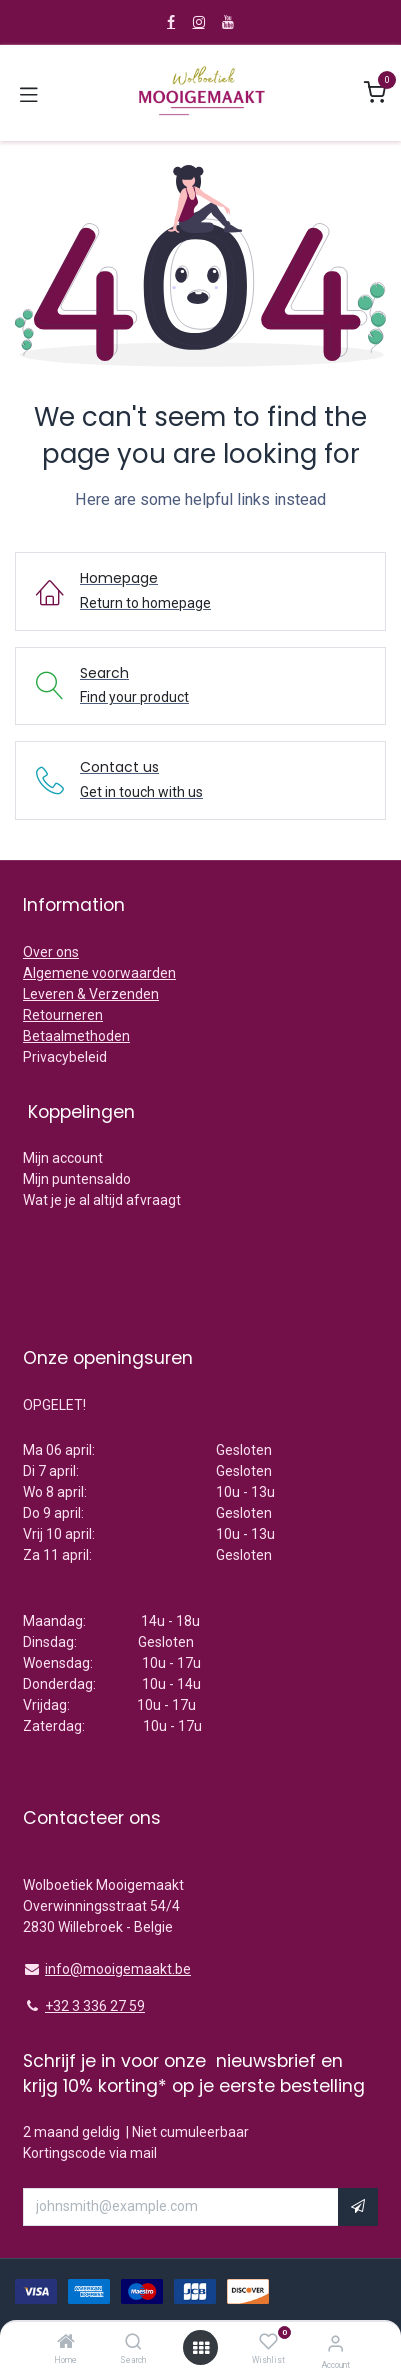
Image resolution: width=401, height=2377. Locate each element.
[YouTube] (228, 22)
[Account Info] (335, 2343)
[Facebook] (171, 22)
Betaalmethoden (76, 1036)
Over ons (51, 952)
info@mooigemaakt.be (118, 1969)
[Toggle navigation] (29, 93)
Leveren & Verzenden (91, 994)
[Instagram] (199, 22)
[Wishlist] (268, 2342)
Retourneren (63, 1015)
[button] (358, 2207)
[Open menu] (201, 2348)
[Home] (66, 2343)
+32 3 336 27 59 (95, 2006)
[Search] (133, 2343)
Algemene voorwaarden (99, 973)
